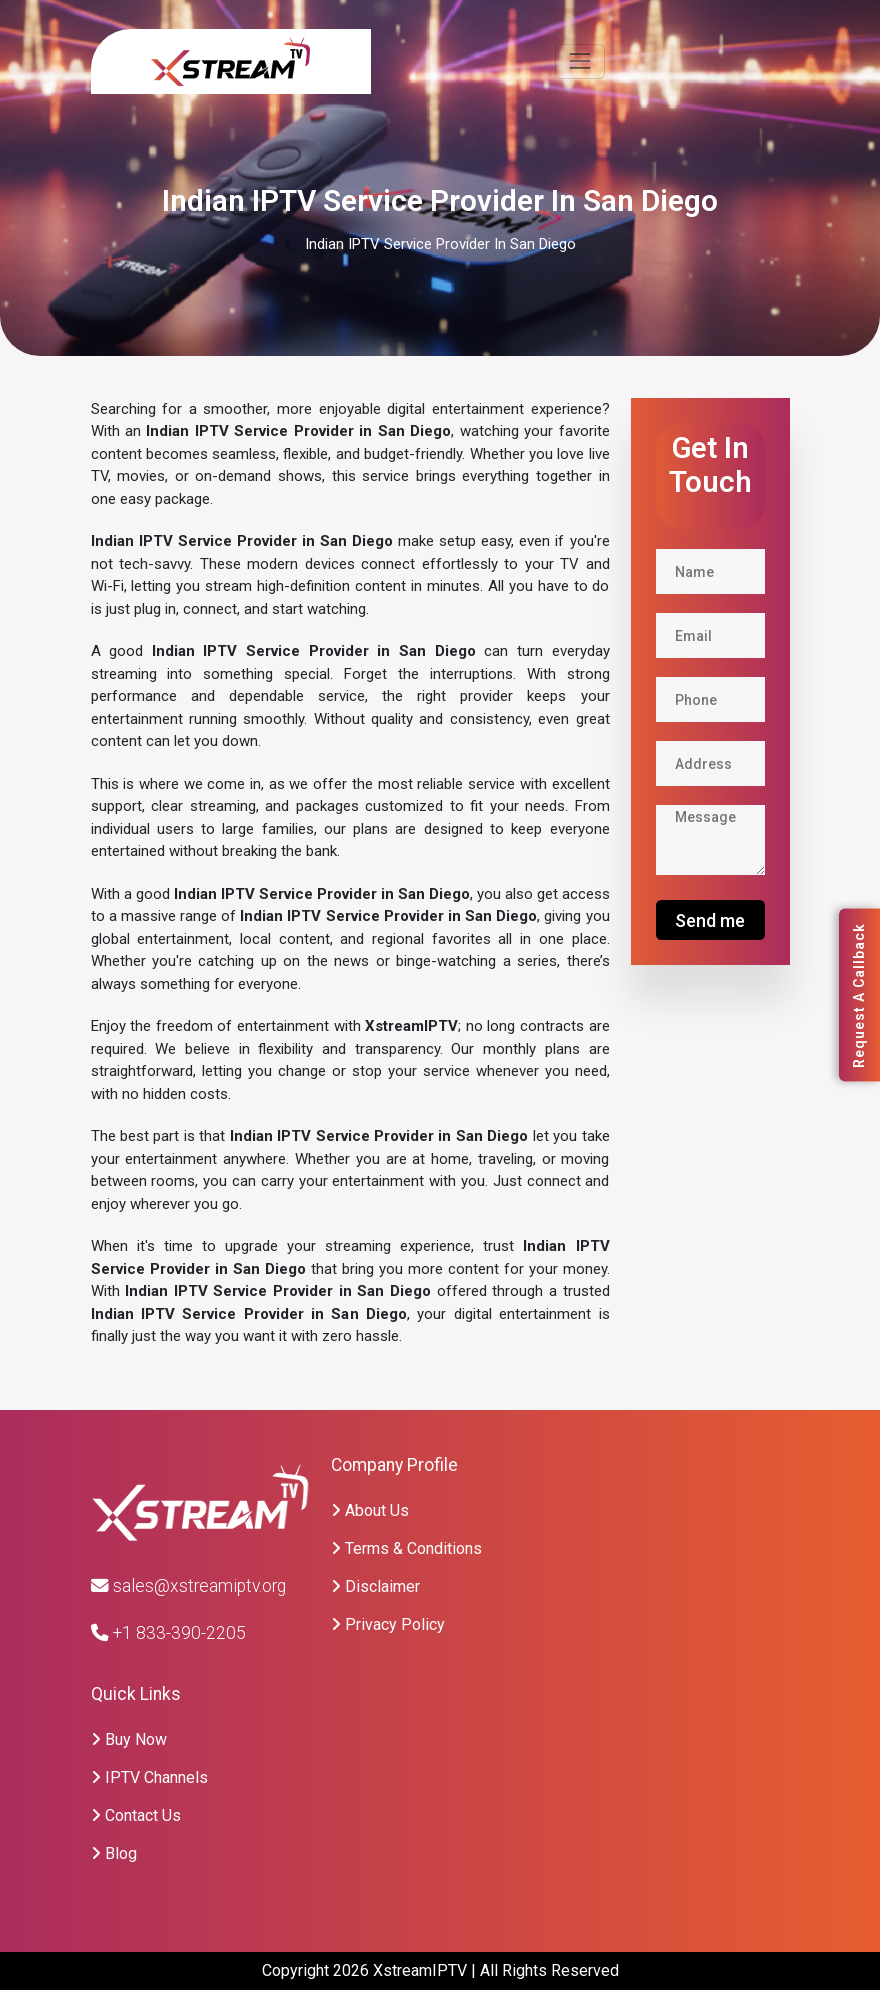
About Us (370, 1510)
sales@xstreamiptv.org (188, 1586)
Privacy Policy (388, 1624)
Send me (710, 920)
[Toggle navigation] (579, 61)
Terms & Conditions (406, 1548)
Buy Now (129, 1739)
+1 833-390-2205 (168, 1633)
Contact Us (136, 1815)
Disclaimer (375, 1586)
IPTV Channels (149, 1777)
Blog (114, 1853)
